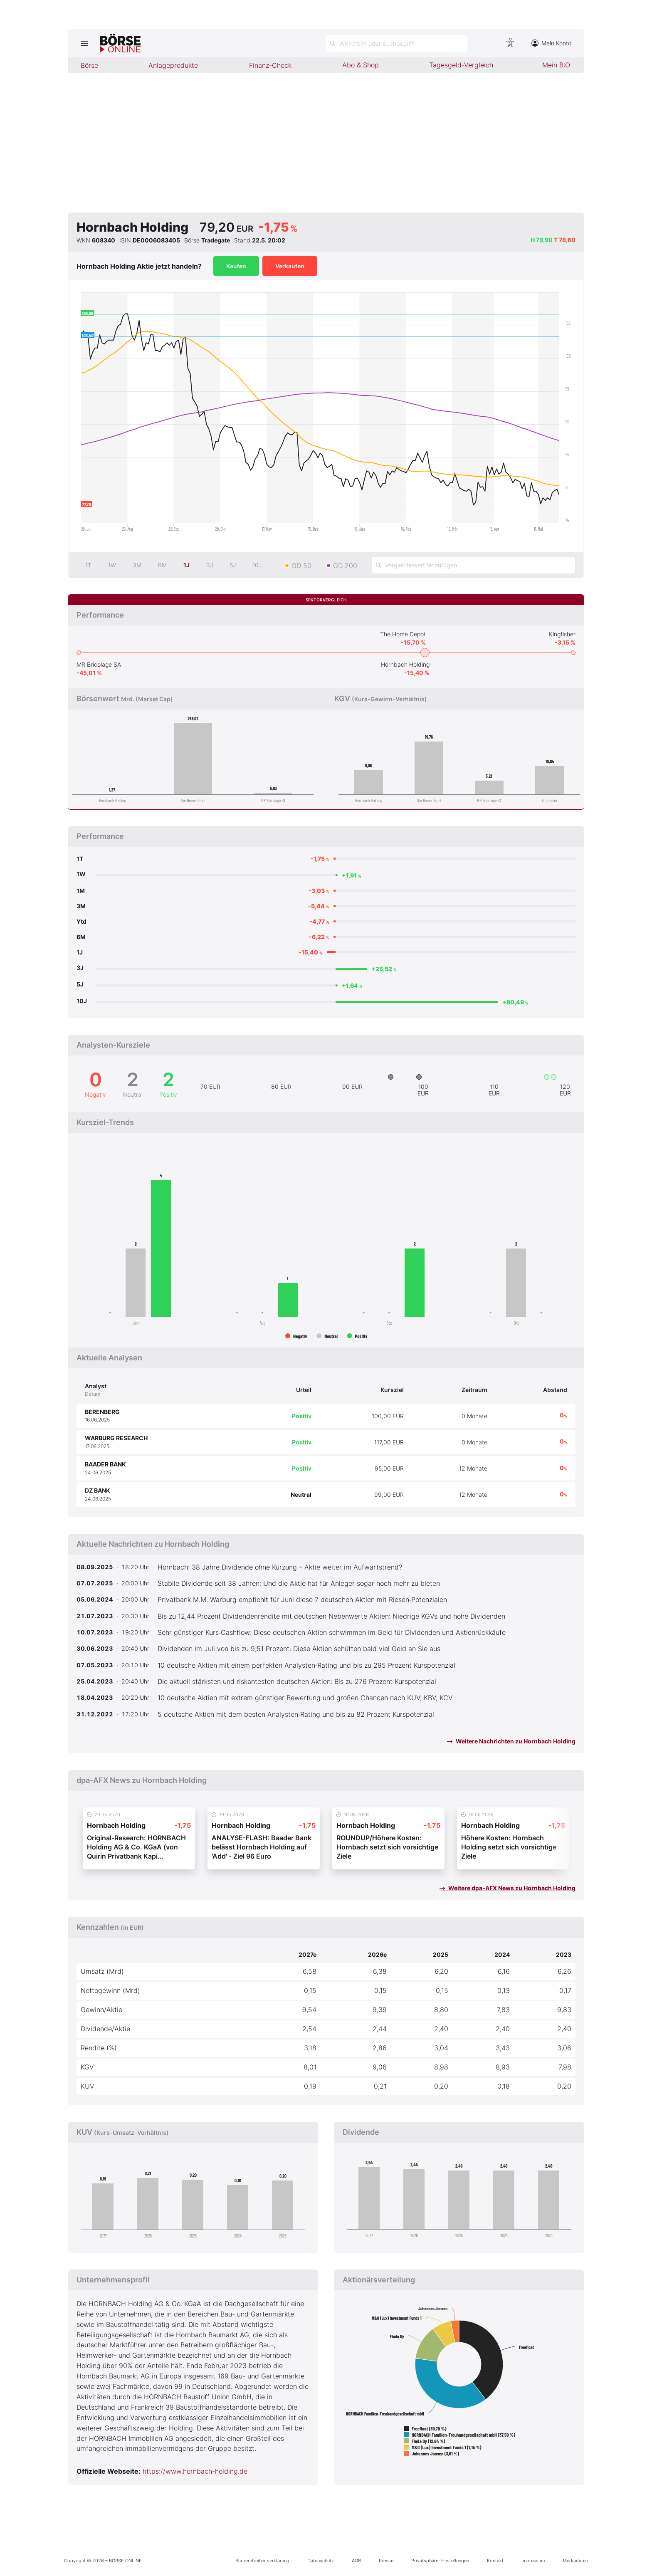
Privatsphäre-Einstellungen (440, 2561)
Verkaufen (289, 265)
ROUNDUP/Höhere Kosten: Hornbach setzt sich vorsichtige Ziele (387, 1847)
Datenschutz (320, 2561)
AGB (356, 2561)
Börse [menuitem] (89, 65)
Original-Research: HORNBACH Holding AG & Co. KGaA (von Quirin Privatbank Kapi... (136, 1847)
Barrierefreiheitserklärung (262, 2561)
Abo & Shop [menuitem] (360, 65)
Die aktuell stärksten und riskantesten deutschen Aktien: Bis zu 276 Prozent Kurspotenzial (297, 1681)
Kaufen (236, 265)
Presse (386, 2561)
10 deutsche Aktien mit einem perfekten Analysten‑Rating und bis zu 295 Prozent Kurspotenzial (306, 1665)
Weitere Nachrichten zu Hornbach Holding (511, 1741)
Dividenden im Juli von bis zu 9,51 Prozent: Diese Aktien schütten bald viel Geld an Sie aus (299, 1648)
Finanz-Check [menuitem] (270, 65)
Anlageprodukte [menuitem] (173, 65)
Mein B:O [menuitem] (556, 65)
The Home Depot (403, 634)
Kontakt (495, 2561)
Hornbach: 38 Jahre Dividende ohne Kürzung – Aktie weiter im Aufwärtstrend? (280, 1567)
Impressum (533, 2561)
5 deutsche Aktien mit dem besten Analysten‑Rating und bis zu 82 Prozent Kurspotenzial (296, 1714)
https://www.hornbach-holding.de (195, 2471)
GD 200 (345, 565)
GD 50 (301, 565)
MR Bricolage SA (99, 664)
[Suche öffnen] (396, 43)
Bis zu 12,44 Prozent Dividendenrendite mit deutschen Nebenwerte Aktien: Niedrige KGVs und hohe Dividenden (331, 1616)
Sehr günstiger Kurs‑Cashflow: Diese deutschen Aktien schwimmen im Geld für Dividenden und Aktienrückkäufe (332, 1632)
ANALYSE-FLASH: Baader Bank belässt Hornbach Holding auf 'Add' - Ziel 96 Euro (261, 1847)
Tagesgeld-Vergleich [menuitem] (461, 65)
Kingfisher (562, 634)
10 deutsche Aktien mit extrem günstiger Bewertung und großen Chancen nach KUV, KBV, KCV (305, 1697)
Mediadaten (575, 2561)
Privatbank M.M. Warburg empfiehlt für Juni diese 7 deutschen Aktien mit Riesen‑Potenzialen (302, 1599)
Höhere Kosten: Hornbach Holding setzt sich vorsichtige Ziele (508, 1847)
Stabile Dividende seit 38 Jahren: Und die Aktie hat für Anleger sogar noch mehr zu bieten (299, 1583)
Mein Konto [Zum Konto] (551, 43)
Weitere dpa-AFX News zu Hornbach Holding (507, 1887)
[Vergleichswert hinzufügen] (473, 565)
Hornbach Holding (405, 664)
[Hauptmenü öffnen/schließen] (84, 43)
